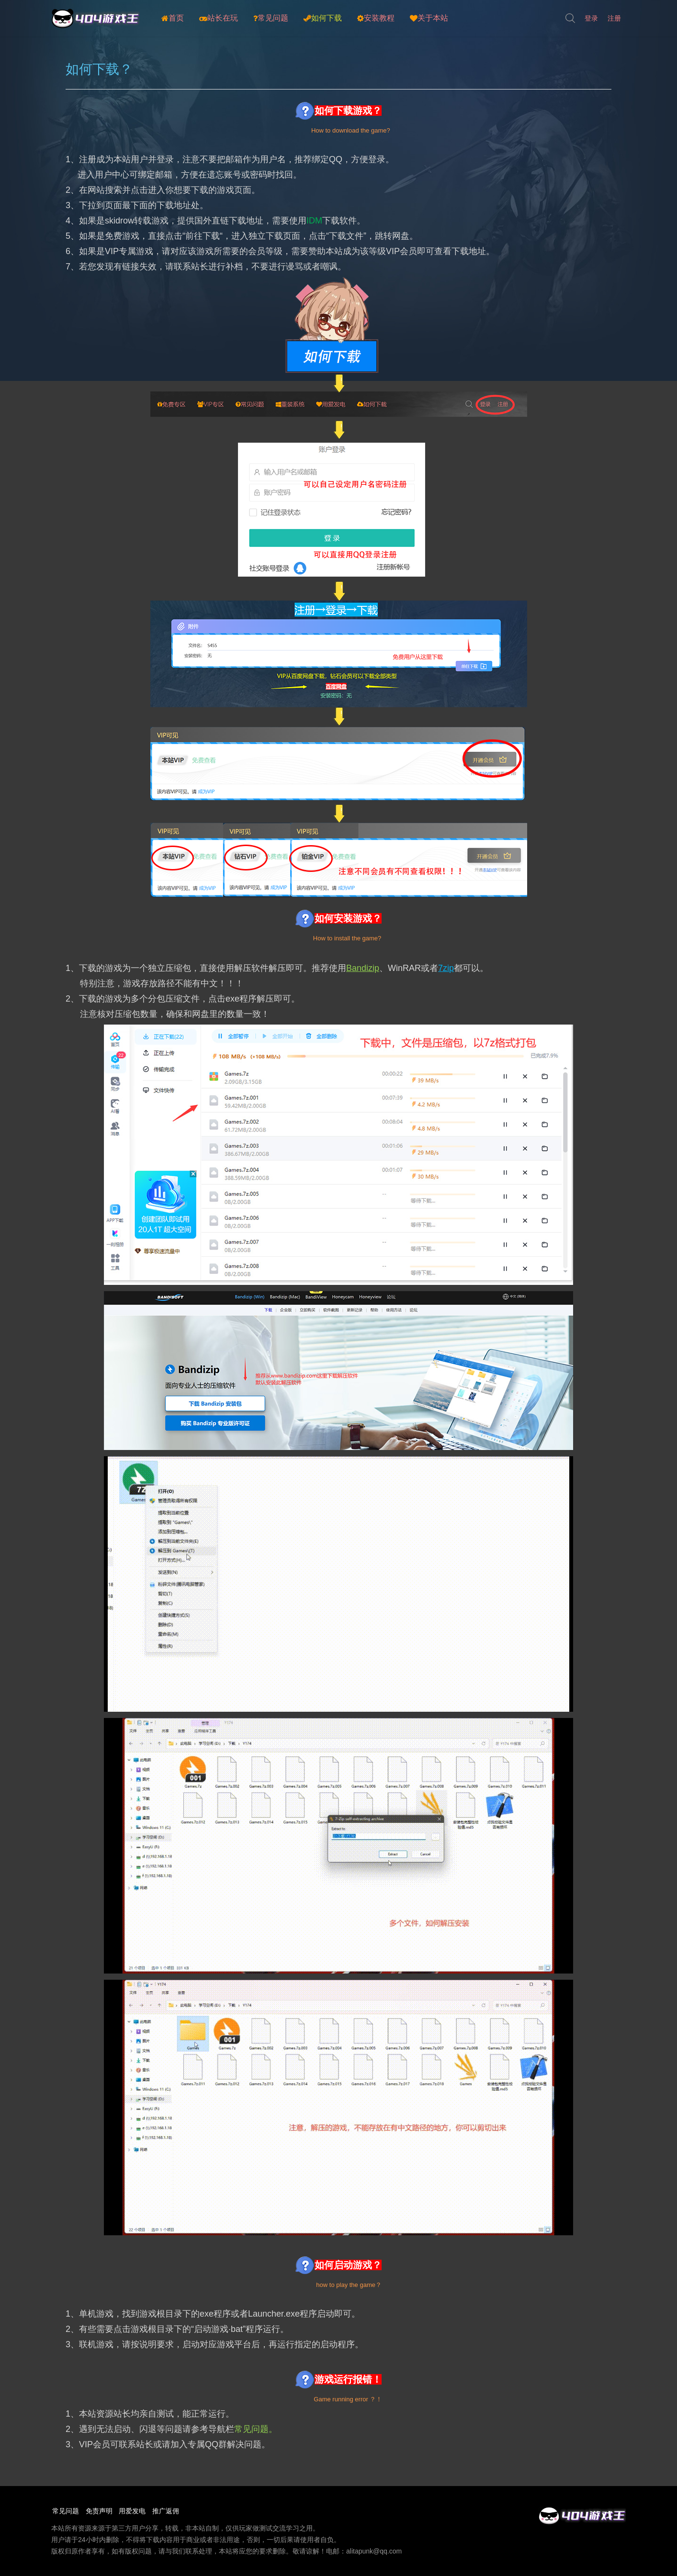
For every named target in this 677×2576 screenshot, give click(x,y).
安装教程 (376, 18)
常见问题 (270, 18)
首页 (172, 18)
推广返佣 (173, 2511)
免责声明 (101, 2511)
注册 (614, 18)
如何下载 (323, 18)
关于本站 (429, 18)
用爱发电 (137, 2511)
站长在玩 (218, 18)
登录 (591, 18)
